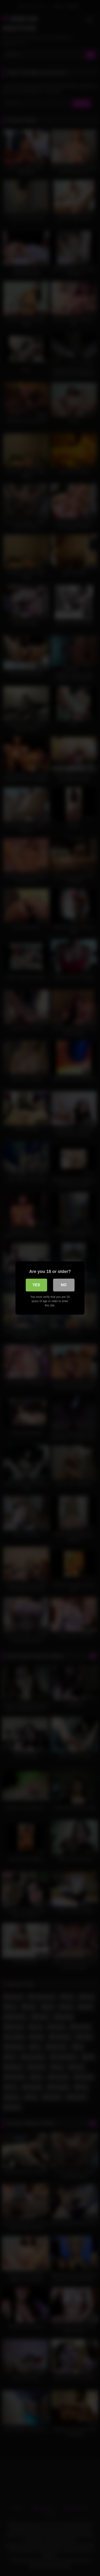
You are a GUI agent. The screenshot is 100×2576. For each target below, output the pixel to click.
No (64, 1285)
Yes (36, 1285)
